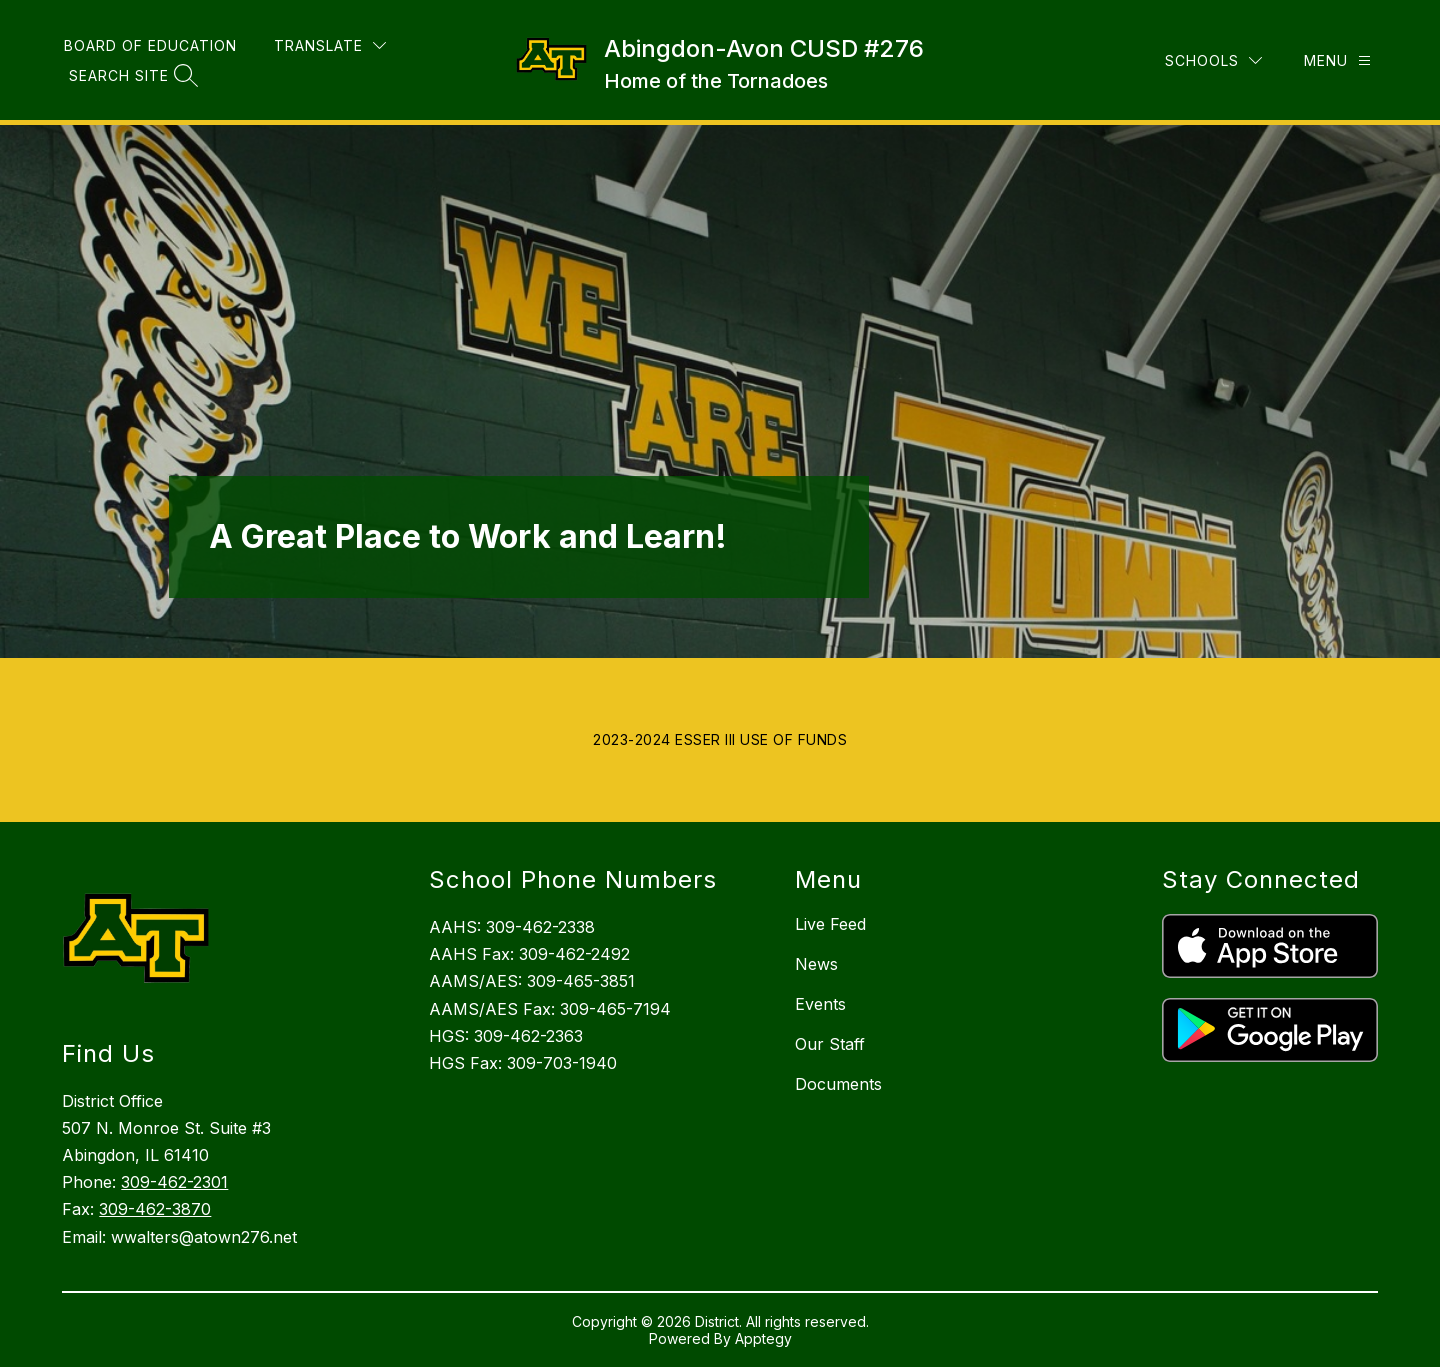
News (816, 964)
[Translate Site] (330, 45)
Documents (838, 1084)
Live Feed (830, 924)
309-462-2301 (174, 1182)
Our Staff (830, 1044)
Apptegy (763, 1338)
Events (820, 1004)
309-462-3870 (155, 1209)
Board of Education (150, 45)
